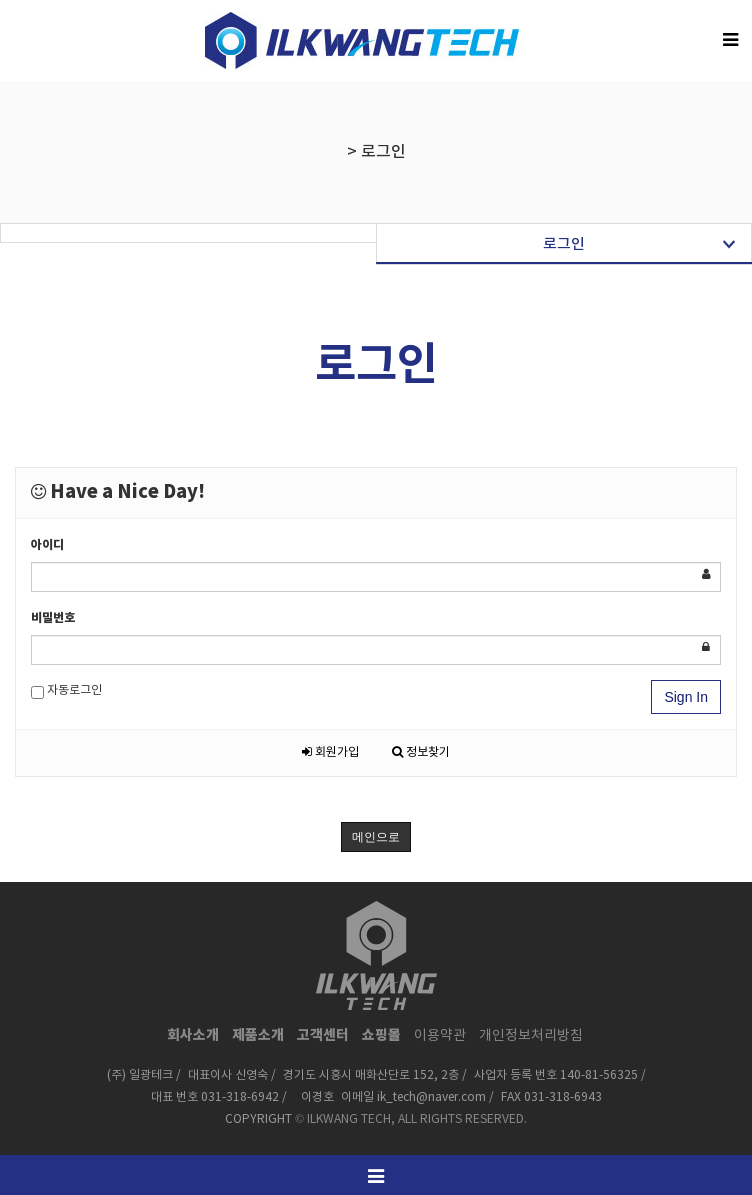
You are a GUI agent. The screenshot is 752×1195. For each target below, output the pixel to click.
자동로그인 (66, 691)
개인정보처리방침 (531, 1036)
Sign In (686, 697)
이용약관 (440, 1036)
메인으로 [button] (376, 837)
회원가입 (330, 752)
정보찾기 (421, 752)
